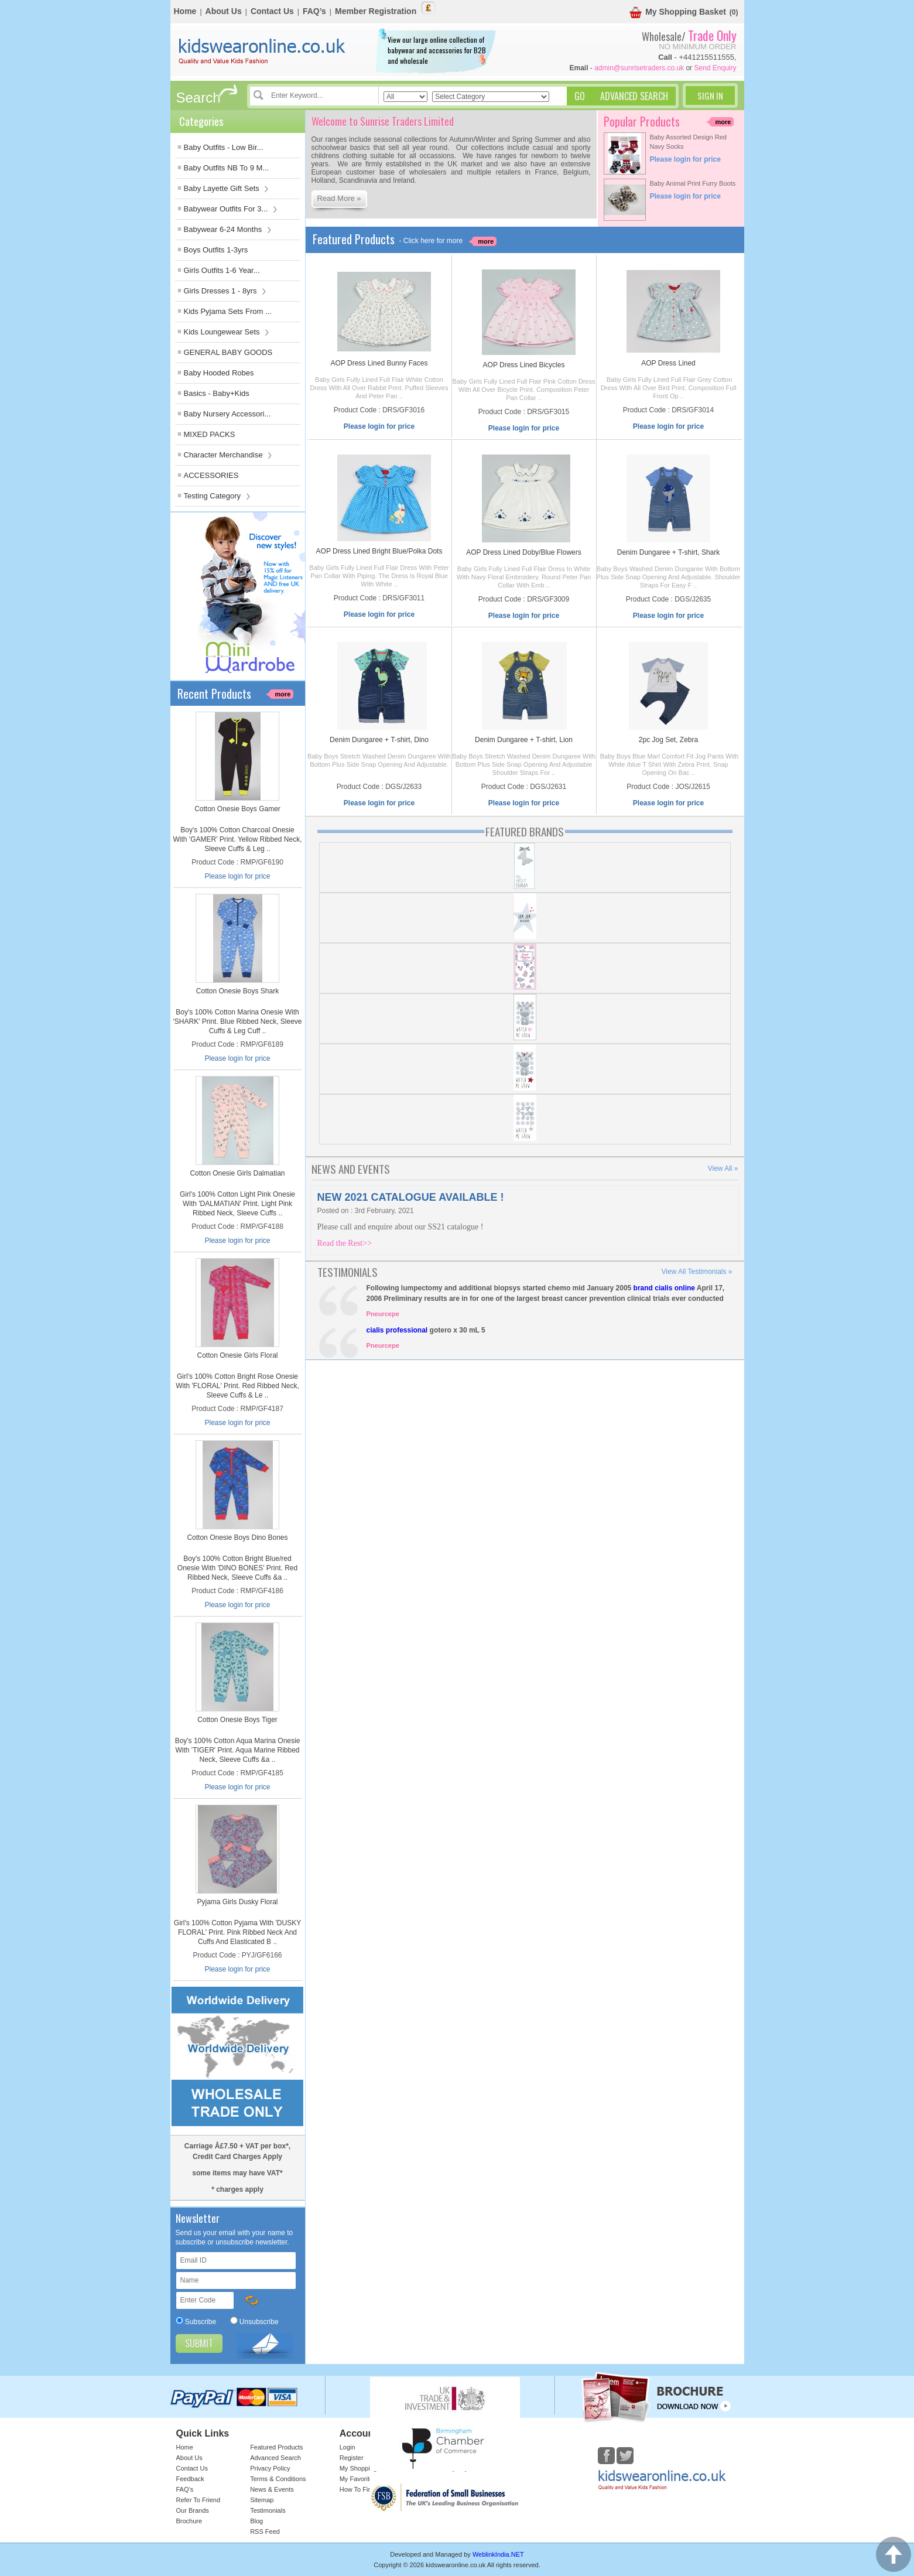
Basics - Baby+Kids (216, 393)
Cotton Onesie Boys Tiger (237, 1720)
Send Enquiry (715, 68)
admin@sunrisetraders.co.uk (639, 68)
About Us (224, 11)
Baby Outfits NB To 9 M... (226, 167)
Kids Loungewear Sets (227, 331)
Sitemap (261, 2499)
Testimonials (268, 2510)
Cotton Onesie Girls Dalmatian (237, 1173)
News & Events (272, 2489)
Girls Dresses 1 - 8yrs (225, 290)
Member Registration (375, 11)
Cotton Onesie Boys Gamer (237, 809)
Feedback (190, 2478)
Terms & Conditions (278, 2478)
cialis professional (397, 1330)
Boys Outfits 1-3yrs (216, 249)
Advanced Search (275, 2457)
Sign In (710, 95)
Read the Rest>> (344, 1243)
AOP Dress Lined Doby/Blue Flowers (523, 552)
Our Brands (192, 2510)
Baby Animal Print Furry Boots (693, 183)
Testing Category (217, 495)
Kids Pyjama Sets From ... (228, 311)
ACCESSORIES (211, 475)
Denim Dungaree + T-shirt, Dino (379, 740)
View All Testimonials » (697, 1271)
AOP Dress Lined (668, 363)
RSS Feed (265, 2531)
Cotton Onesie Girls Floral (237, 1355)
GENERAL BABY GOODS (228, 352)
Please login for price (237, 876)
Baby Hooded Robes (219, 372)
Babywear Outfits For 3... (231, 208)
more (283, 694)
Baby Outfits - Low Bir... (223, 147)
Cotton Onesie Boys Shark (237, 991)
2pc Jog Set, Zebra (668, 740)
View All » (723, 1168)
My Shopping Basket (677, 12)
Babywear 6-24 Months (228, 229)
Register (352, 2457)
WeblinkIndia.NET (498, 2554)
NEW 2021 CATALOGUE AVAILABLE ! (410, 1197)
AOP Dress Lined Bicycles (524, 365)
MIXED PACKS (209, 434)
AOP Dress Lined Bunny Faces (379, 363)
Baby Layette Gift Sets (226, 188)
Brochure (189, 2520)
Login (347, 2447)
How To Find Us (362, 2489)
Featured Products (276, 2447)
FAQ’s (314, 11)
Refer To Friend (198, 2499)
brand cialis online (664, 1288)
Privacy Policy (270, 2468)
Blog (256, 2520)
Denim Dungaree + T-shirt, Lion (524, 740)
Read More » (339, 198)
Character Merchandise (228, 454)
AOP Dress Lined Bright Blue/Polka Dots (379, 551)
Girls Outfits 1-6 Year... (222, 270)
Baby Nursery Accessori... (227, 413)
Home (185, 11)
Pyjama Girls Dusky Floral (237, 1902)
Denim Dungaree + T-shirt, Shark (668, 552)
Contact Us (272, 11)
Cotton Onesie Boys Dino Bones (237, 1537)
